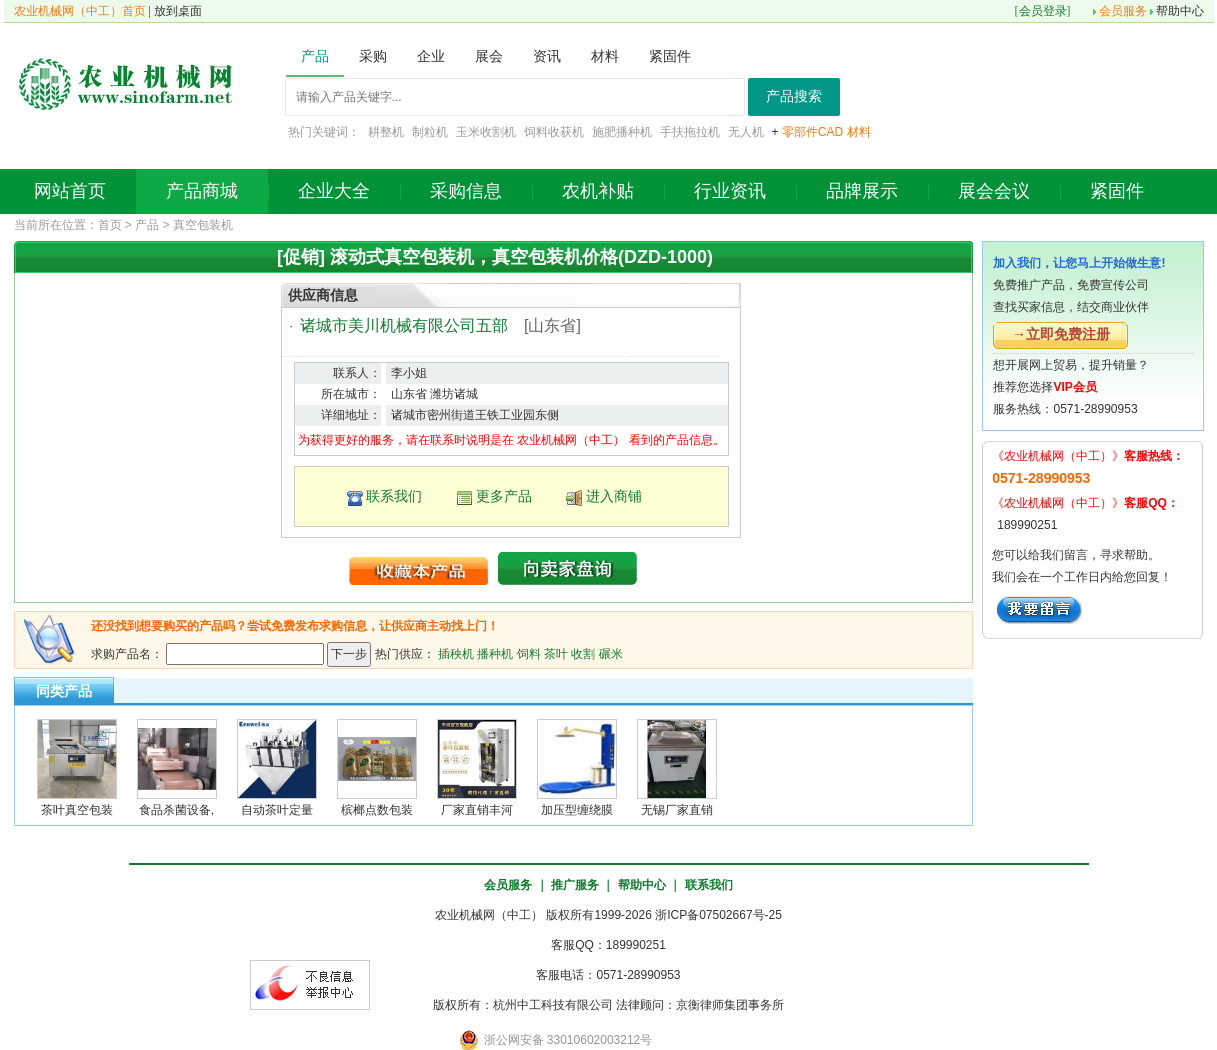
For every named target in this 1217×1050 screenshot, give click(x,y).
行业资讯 (730, 191)
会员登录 (1043, 11)
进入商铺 (614, 496)
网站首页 (70, 191)
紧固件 (1117, 191)
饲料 (529, 653)
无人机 (746, 132)
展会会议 (994, 191)
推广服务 (575, 885)
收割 (583, 653)
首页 (110, 225)
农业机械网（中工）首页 (80, 11)
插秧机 (456, 653)
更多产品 (504, 496)
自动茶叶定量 (277, 810)
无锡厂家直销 (677, 810)
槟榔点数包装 (377, 810)
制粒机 (430, 132)
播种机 (495, 653)
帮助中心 (1180, 11)
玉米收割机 (486, 132)
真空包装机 (203, 225)
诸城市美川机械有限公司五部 (404, 325)
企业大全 (334, 191)
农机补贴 (598, 191)
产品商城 (202, 191)
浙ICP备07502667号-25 (718, 915)
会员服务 (1123, 11)
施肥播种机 (622, 132)
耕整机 (386, 132)
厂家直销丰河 (477, 810)
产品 (147, 225)
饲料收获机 (554, 132)
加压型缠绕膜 (577, 810)
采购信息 (466, 191)
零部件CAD (812, 132)
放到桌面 (178, 11)
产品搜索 (794, 96)
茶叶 (556, 653)
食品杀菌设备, (176, 810)
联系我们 (394, 496)
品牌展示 (862, 191)
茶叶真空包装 (77, 810)
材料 (859, 132)
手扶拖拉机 (690, 132)
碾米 (611, 653)
